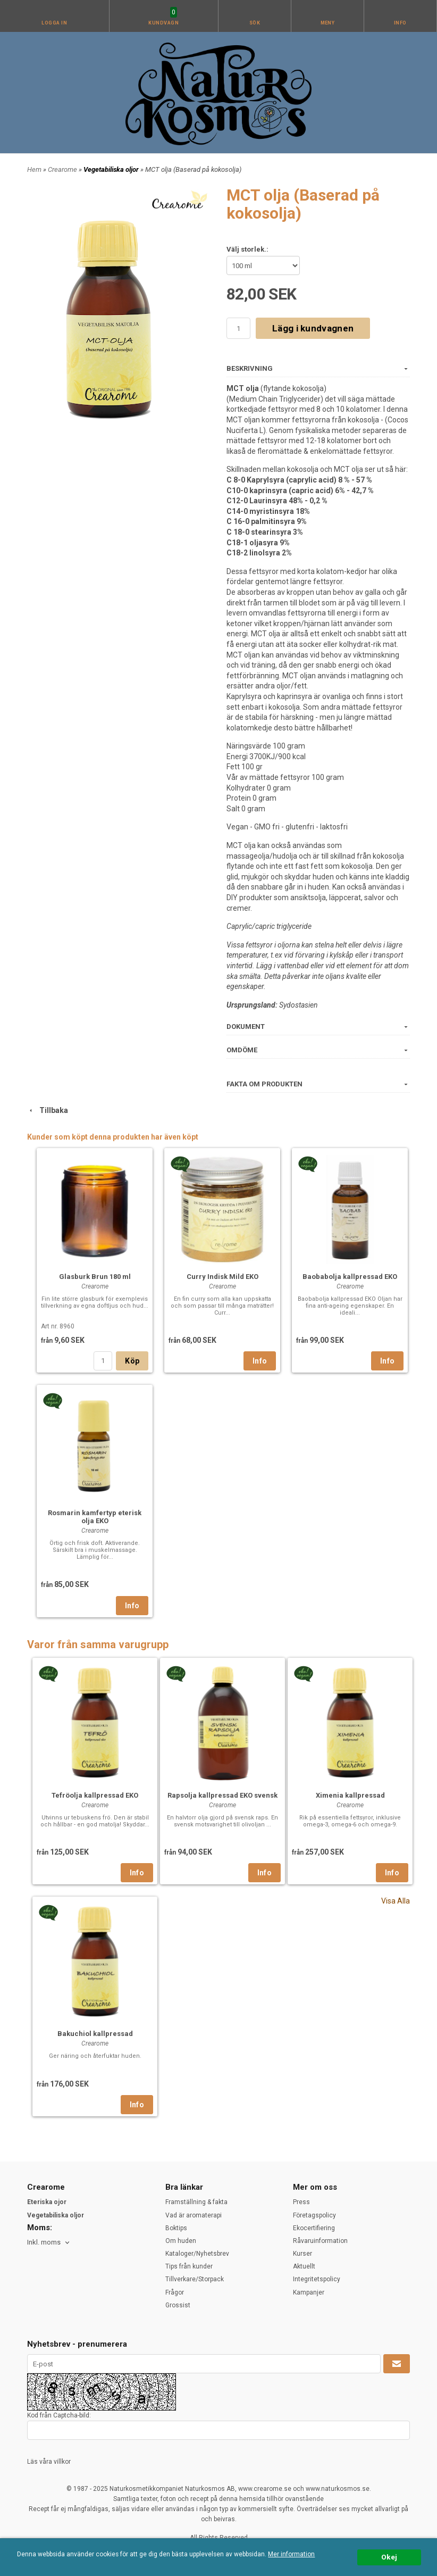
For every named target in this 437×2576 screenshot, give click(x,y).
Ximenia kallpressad (350, 1795)
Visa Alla (395, 1901)
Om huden (180, 2241)
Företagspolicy (314, 2215)
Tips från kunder (189, 2266)
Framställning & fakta (196, 2202)
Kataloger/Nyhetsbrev (197, 2253)
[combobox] (49, 2243)
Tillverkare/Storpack (194, 2279)
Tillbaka (47, 1110)
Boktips (176, 2228)
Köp (132, 1361)
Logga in (54, 23)
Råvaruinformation (320, 2241)
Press (301, 2202)
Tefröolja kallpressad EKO (95, 1795)
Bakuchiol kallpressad (95, 2034)
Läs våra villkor (49, 2461)
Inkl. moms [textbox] (44, 2242)
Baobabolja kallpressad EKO (349, 1277)
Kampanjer (308, 2292)
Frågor (174, 2292)
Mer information (291, 2554)
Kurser (302, 2253)
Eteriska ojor (46, 2202)
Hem (34, 169)
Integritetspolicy (316, 2279)
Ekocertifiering (314, 2228)
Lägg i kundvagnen (313, 328)
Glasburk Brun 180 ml (95, 1277)
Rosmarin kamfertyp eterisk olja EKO (94, 1517)
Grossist (177, 2305)
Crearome (63, 169)
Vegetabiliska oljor (111, 169)
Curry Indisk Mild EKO (222, 1277)
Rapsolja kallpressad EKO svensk (222, 1795)
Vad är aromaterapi (193, 2215)
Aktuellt (304, 2266)
